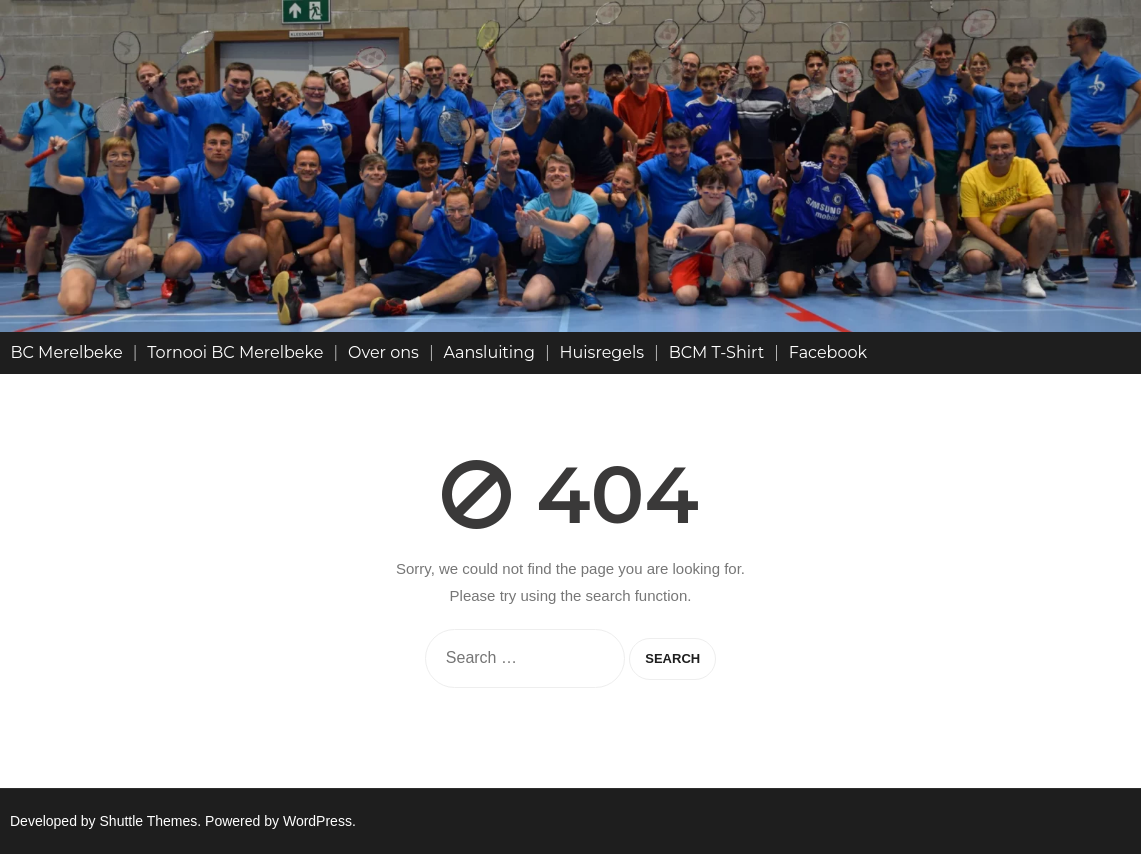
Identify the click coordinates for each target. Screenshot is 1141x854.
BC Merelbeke (67, 352)
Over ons (383, 352)
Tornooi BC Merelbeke (235, 352)
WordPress (317, 821)
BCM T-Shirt (717, 352)
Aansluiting (489, 352)
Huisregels (602, 352)
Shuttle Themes (149, 821)
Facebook (828, 352)
